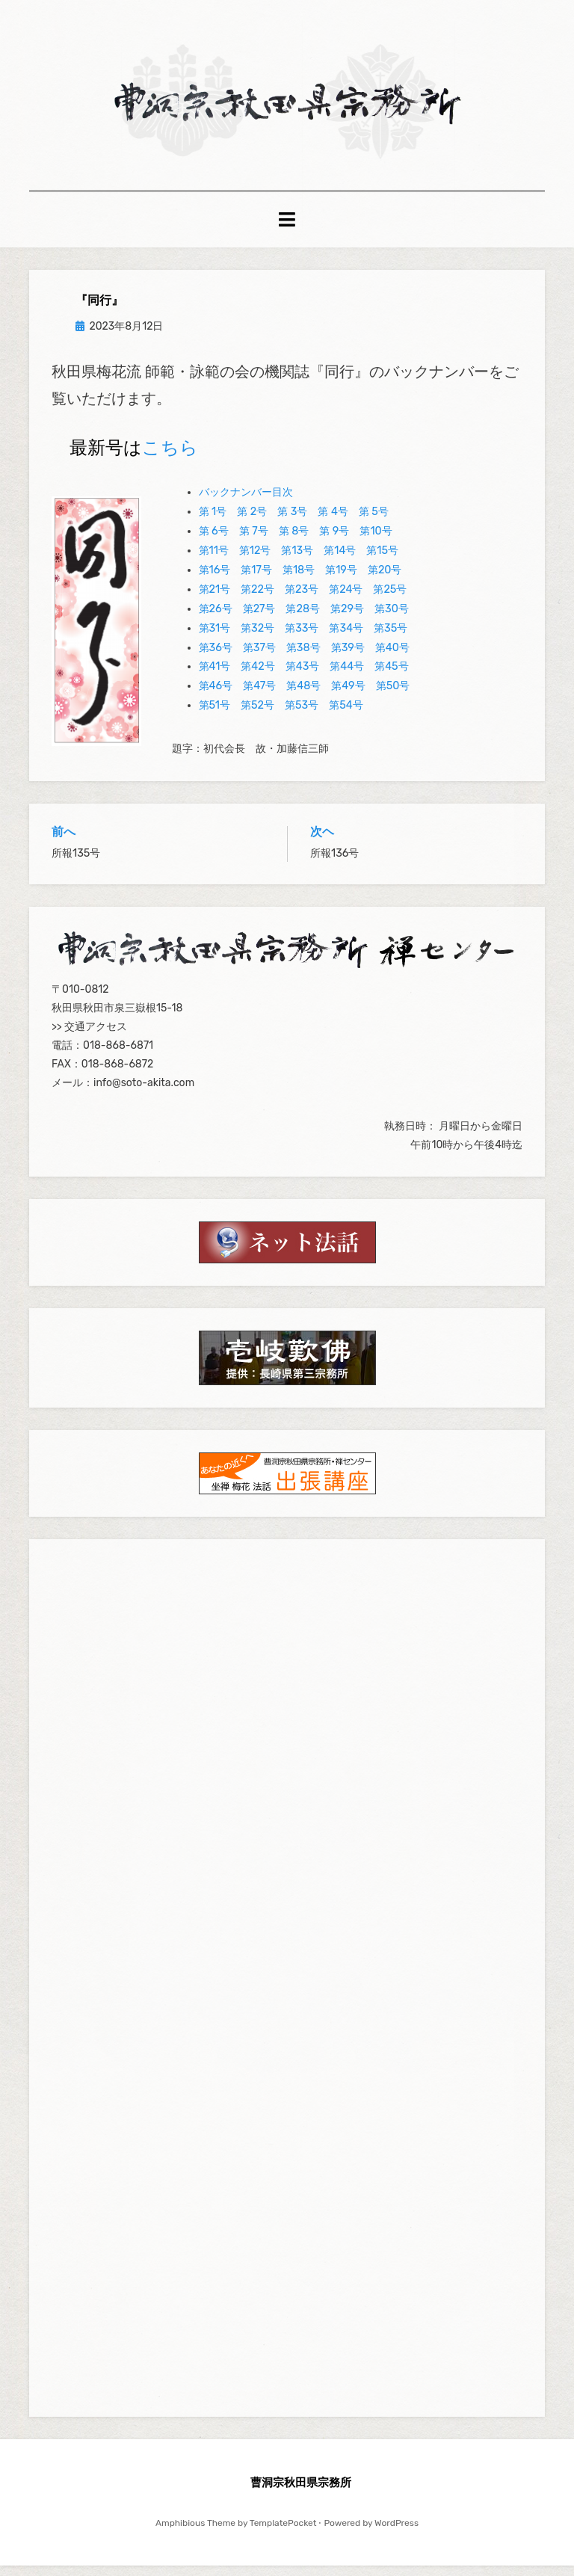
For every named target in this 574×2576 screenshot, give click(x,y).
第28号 (303, 619)
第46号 (216, 696)
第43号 (303, 677)
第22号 (257, 600)
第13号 (297, 561)
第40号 (392, 657)
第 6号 (214, 541)
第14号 (340, 561)
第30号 (391, 619)
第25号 (390, 600)
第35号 (390, 638)
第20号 (385, 580)
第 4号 (333, 522)
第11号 (214, 561)
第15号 (382, 561)
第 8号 (294, 541)
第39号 (348, 657)
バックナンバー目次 (246, 502)
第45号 (391, 677)
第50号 (393, 696)
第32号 (257, 638)
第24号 (345, 600)
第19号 (341, 580)
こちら (170, 458)
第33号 (301, 638)
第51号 (215, 715)
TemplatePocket (283, 2533)
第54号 (346, 715)
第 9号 (334, 541)
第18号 (299, 580)
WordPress (396, 2533)
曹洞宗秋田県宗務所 (300, 2492)
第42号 (257, 677)
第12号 (255, 561)
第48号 (303, 696)
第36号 (215, 657)
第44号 (347, 677)
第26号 (215, 619)
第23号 (301, 600)
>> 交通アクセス (89, 1037)
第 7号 (253, 541)
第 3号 (292, 522)
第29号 (347, 619)
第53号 (301, 715)
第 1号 (213, 522)
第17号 (256, 580)
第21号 (215, 600)
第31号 (215, 638)
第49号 (348, 696)
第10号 (375, 541)
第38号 (303, 657)
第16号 (215, 580)
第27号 (259, 619)
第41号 (215, 677)
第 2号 (252, 522)
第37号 (259, 657)
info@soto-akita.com (143, 1093)
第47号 (259, 696)
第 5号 (374, 522)
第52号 (257, 715)
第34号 (346, 638)
